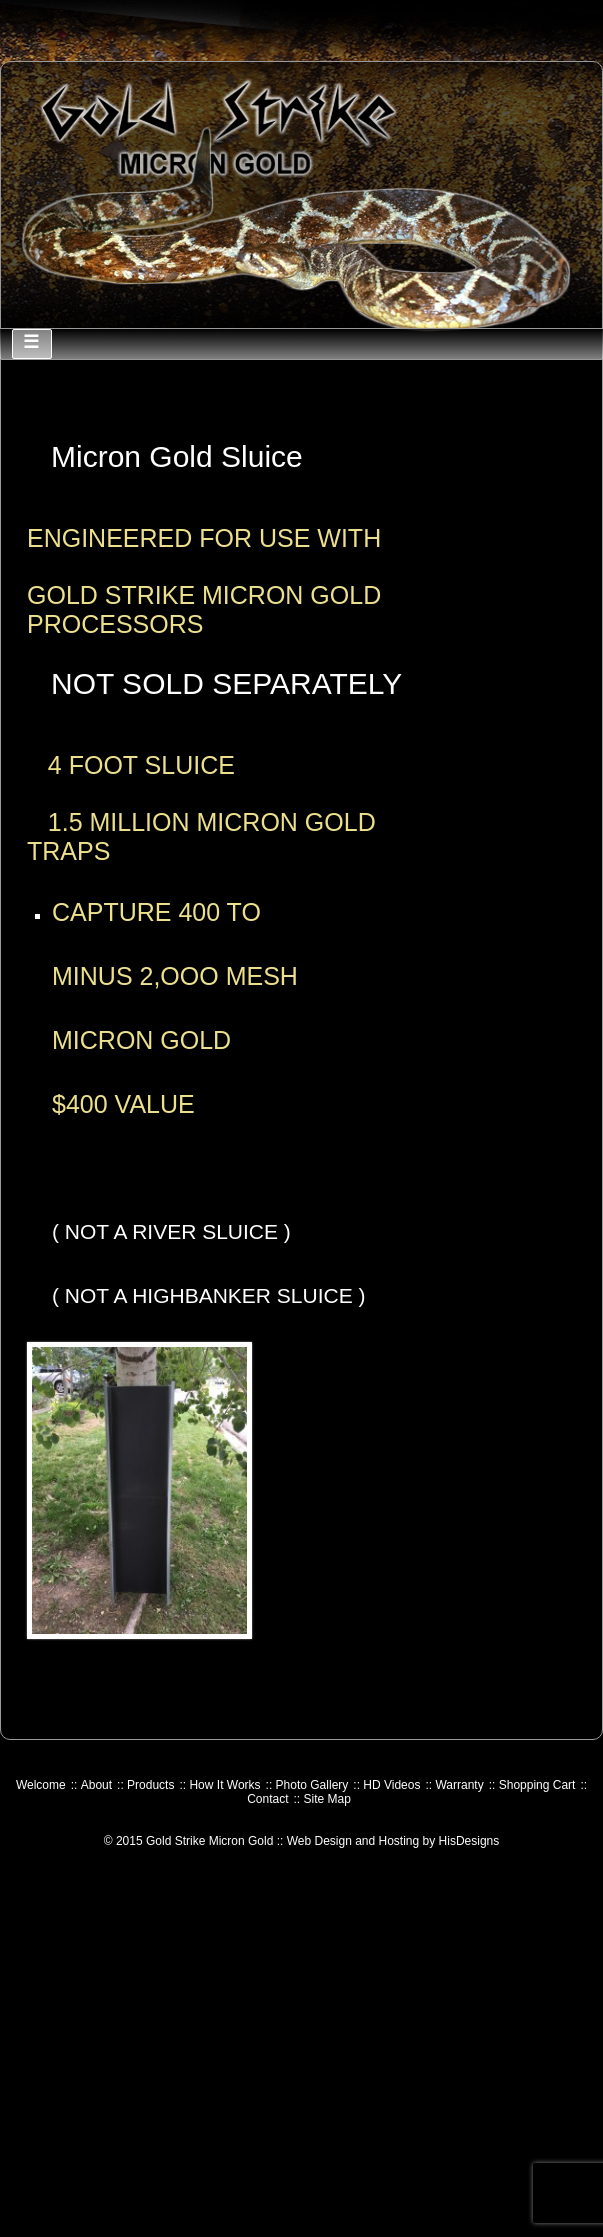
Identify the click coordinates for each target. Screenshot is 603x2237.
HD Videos (391, 1785)
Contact (267, 1799)
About (96, 1785)
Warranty (459, 1785)
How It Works (224, 1785)
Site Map (327, 1799)
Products (150, 1785)
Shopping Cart (537, 1785)
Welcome (41, 1785)
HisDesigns (469, 1841)
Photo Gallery (312, 1785)
